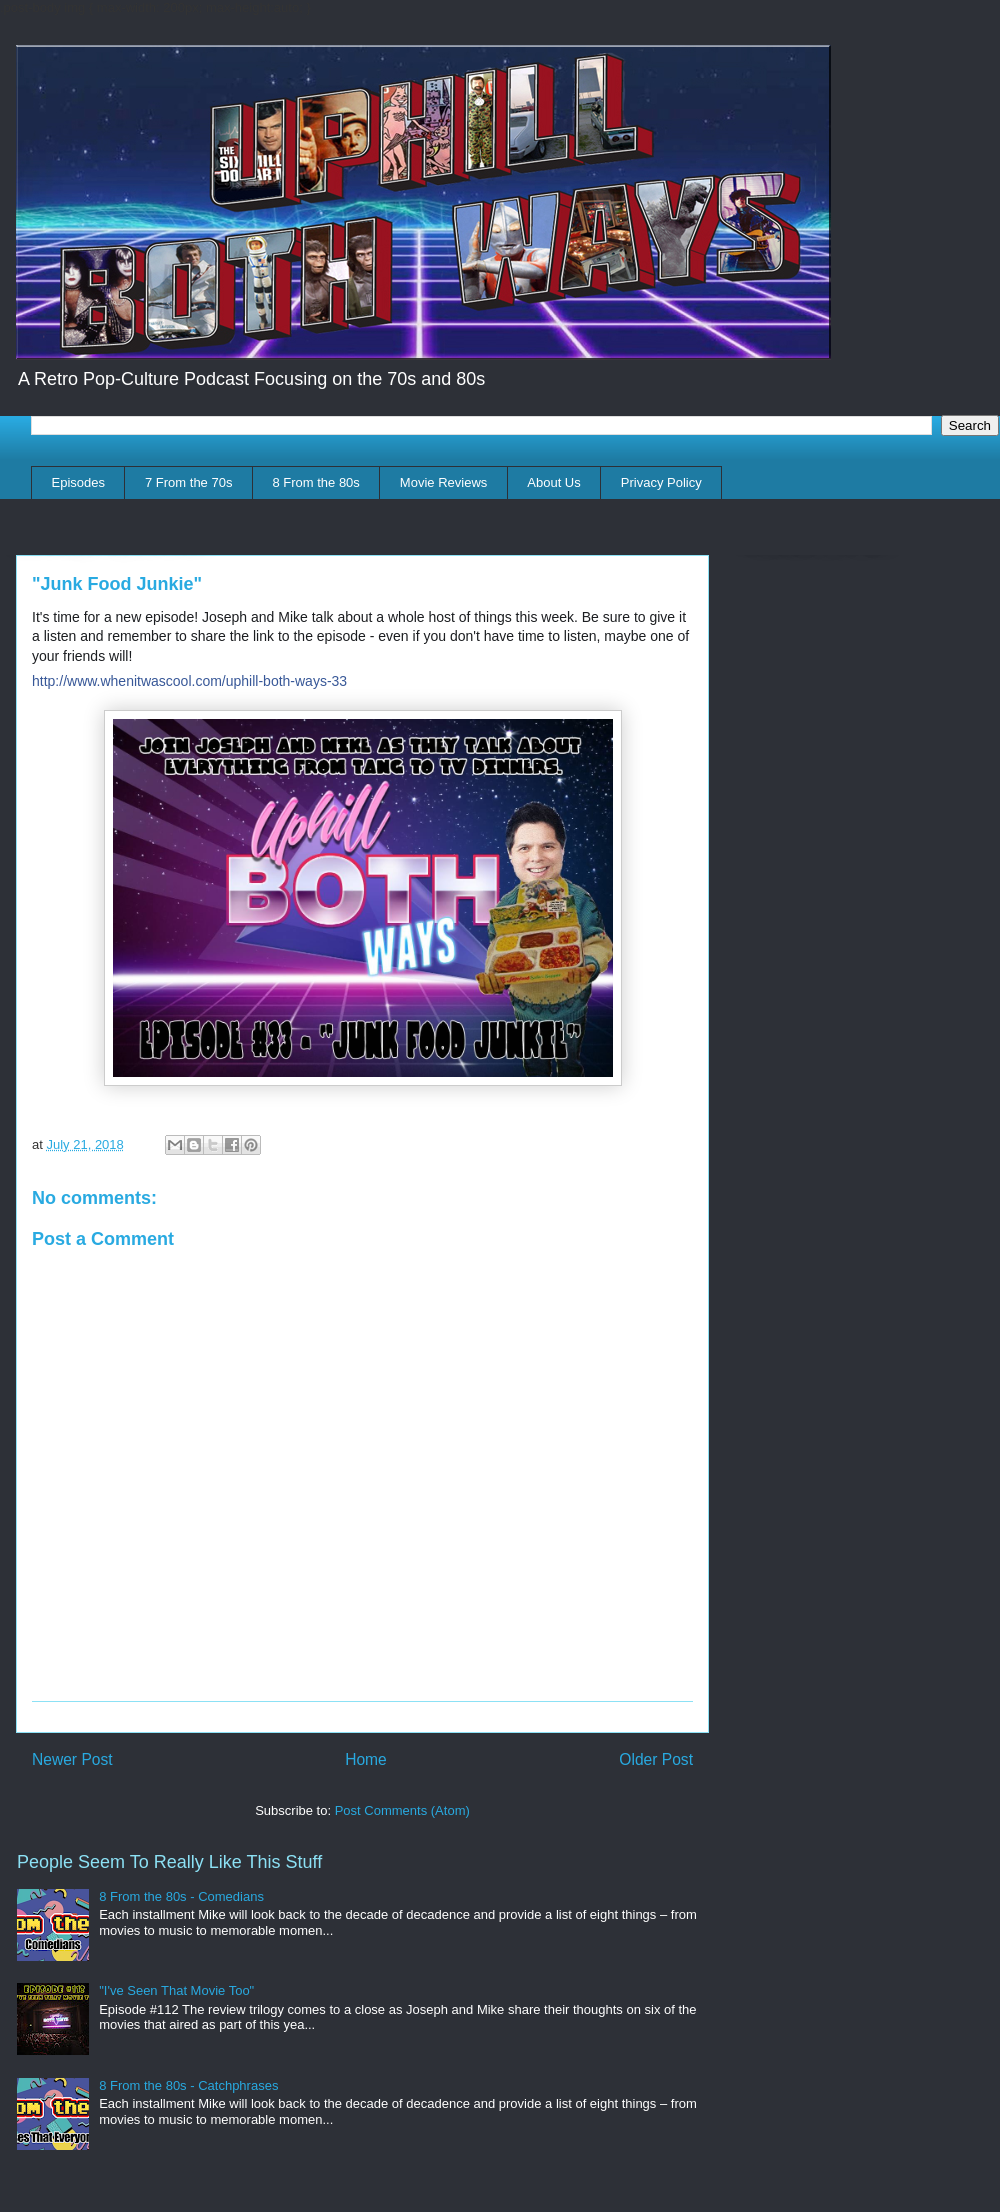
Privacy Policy (661, 482)
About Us (553, 482)
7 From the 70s (188, 482)
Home (366, 1759)
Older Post (656, 1759)
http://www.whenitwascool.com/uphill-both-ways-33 (189, 681)
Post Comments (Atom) (402, 1810)
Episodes (78, 482)
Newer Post (72, 1759)
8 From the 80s (315, 482)
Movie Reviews (443, 482)
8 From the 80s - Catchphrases (188, 2085)
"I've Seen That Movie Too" (176, 1990)
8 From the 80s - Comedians (181, 1896)
